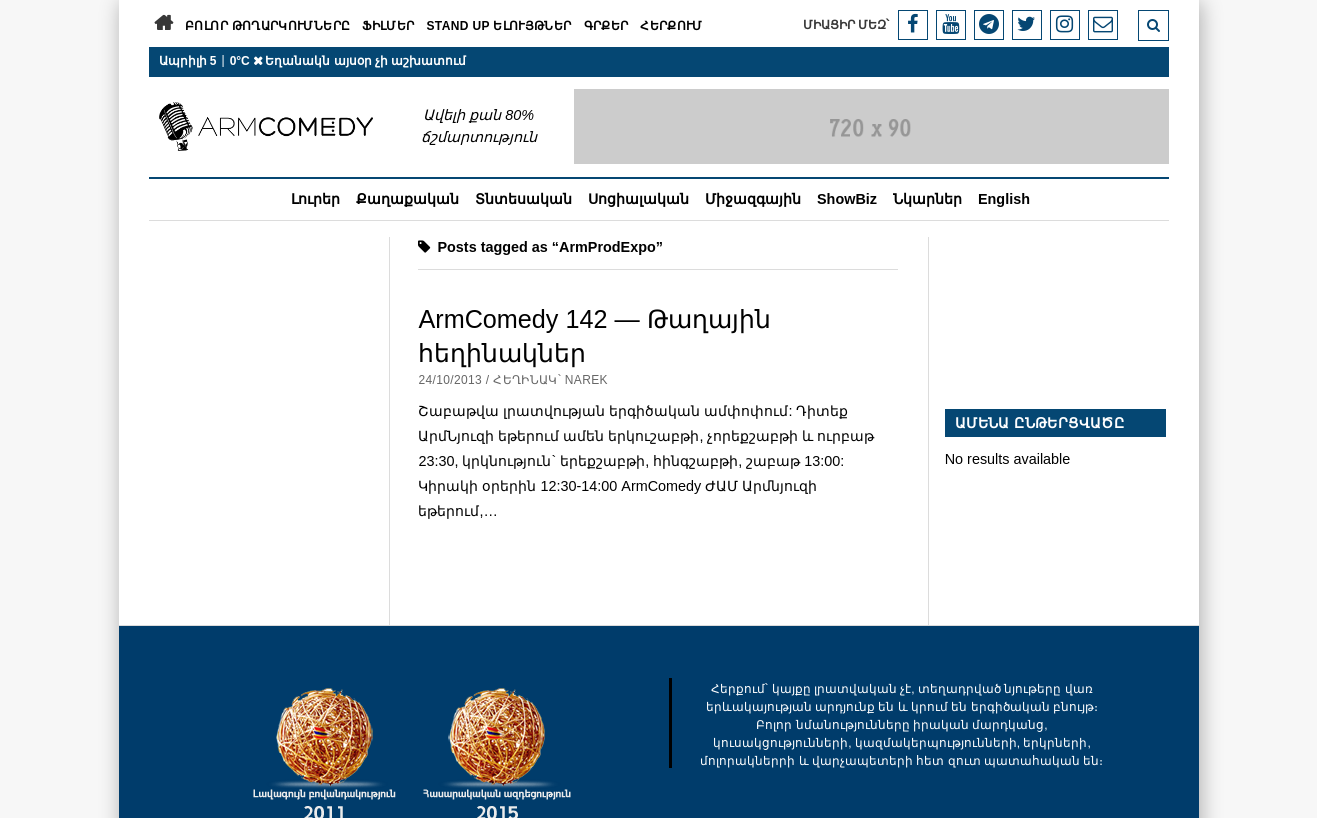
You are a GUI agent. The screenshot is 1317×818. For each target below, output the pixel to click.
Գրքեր (606, 26)
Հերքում (671, 26)
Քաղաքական (407, 199)
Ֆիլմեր (388, 26)
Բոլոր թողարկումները (267, 26)
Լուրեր (315, 199)
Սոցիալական (638, 199)
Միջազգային (753, 199)
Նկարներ (927, 199)
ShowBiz (847, 199)
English (1004, 199)
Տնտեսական (523, 199)
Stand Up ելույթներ (498, 26)
